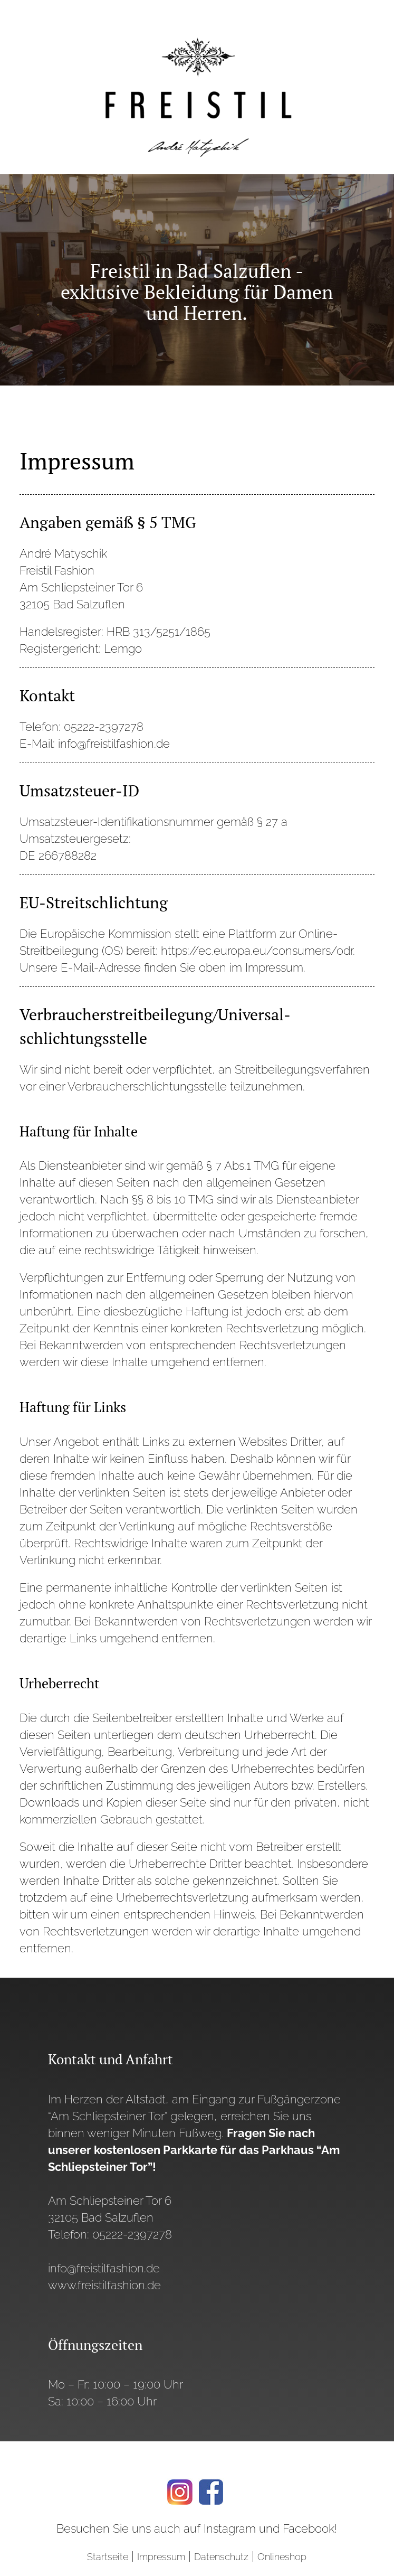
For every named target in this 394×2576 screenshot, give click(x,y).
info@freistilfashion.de (104, 2268)
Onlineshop (281, 2556)
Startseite (107, 2556)
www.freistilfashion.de (104, 2285)
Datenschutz (221, 2556)
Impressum (161, 2556)
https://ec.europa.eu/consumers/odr (257, 950)
